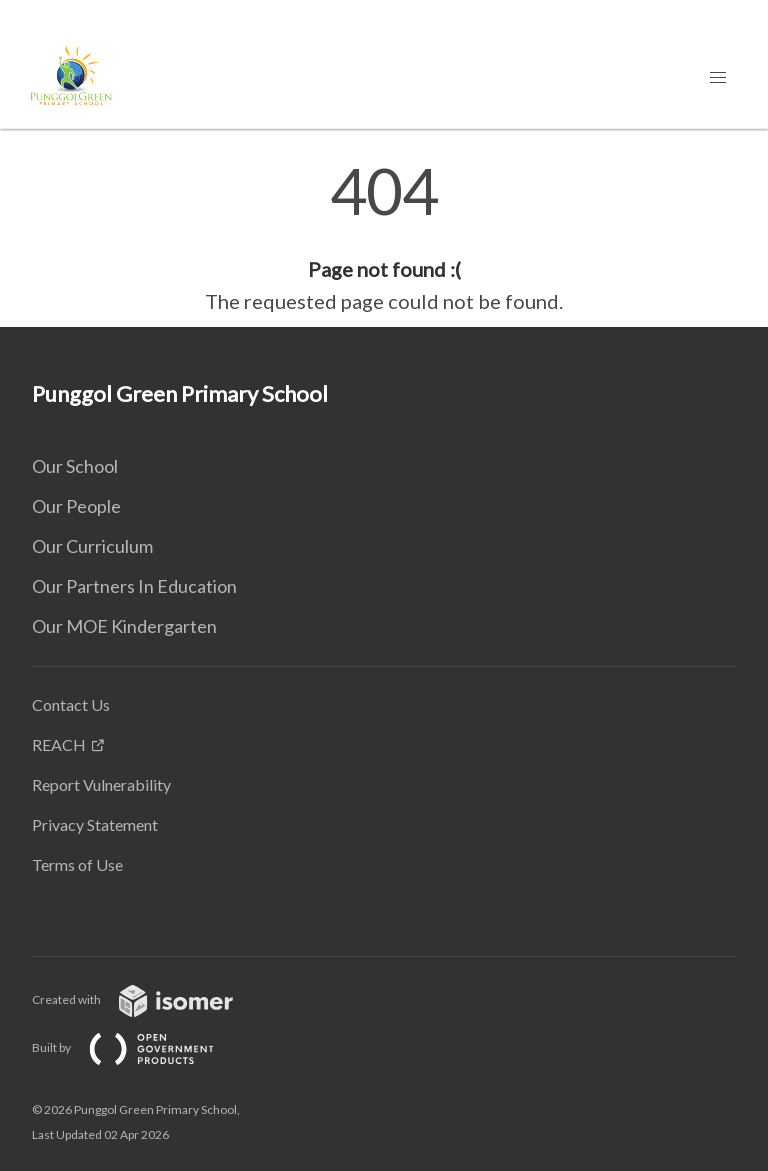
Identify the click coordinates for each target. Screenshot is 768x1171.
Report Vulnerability (101, 784)
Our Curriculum (92, 546)
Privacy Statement (95, 824)
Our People (76, 506)
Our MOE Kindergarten (124, 626)
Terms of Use (77, 864)
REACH (59, 744)
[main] (384, 238)
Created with (148, 999)
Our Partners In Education (134, 586)
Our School (75, 466)
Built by (139, 1047)
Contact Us (71, 704)
